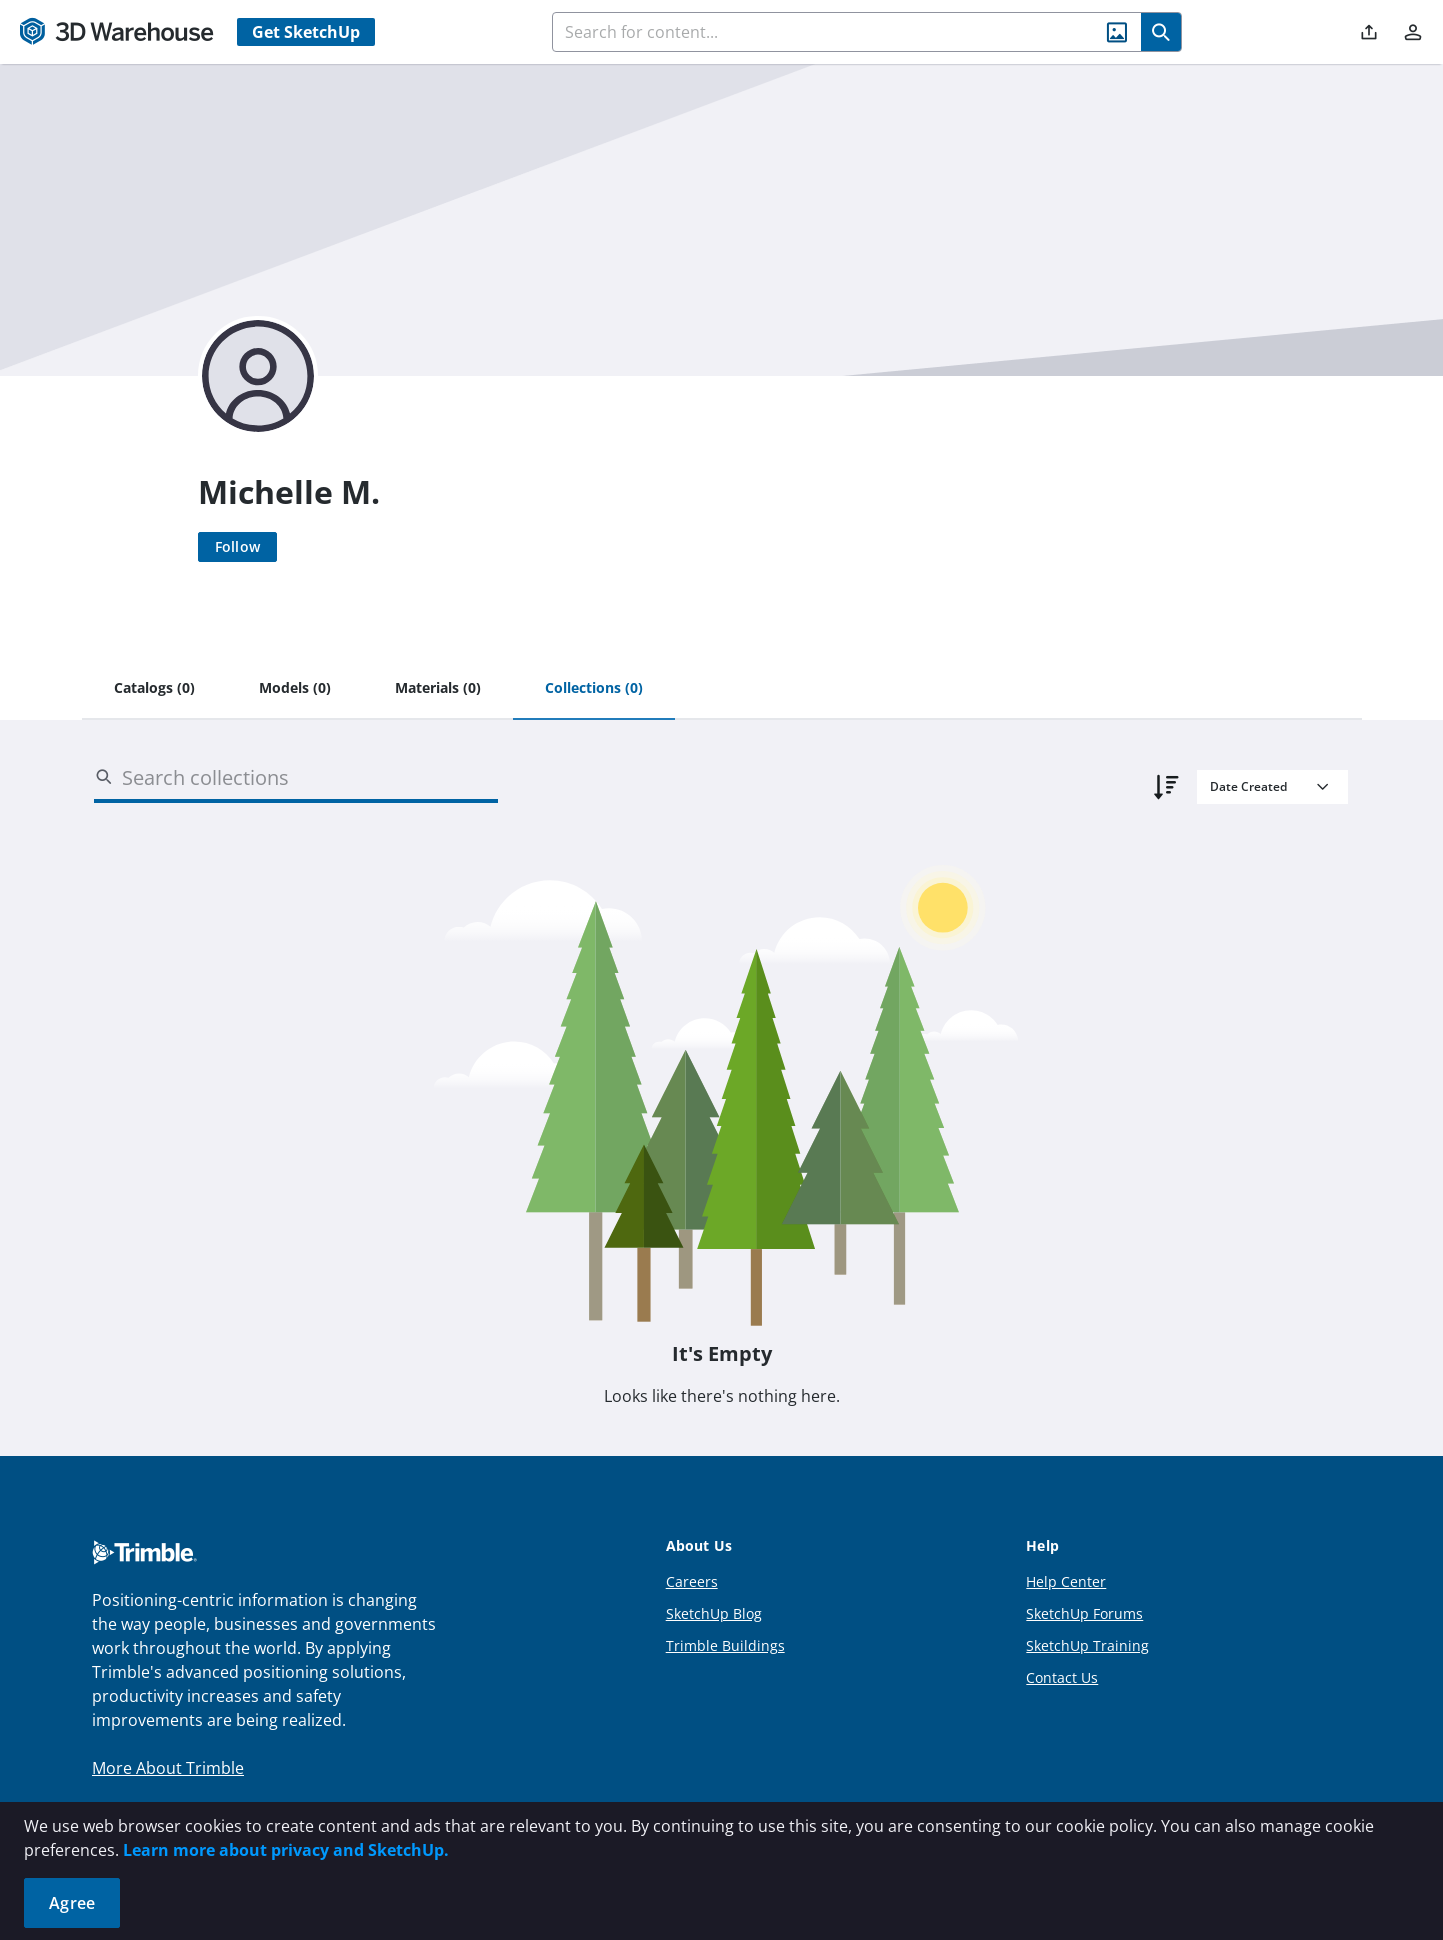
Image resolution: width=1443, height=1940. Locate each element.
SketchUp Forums (1084, 1613)
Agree (72, 1903)
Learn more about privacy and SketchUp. (286, 1850)
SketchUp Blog (714, 1613)
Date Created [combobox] (1248, 786)
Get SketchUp (306, 32)
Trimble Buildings (725, 1645)
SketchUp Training (1087, 1645)
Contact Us (1062, 1677)
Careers (692, 1581)
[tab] (154, 689)
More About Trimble (168, 1768)
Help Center (1066, 1581)
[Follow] (238, 547)
